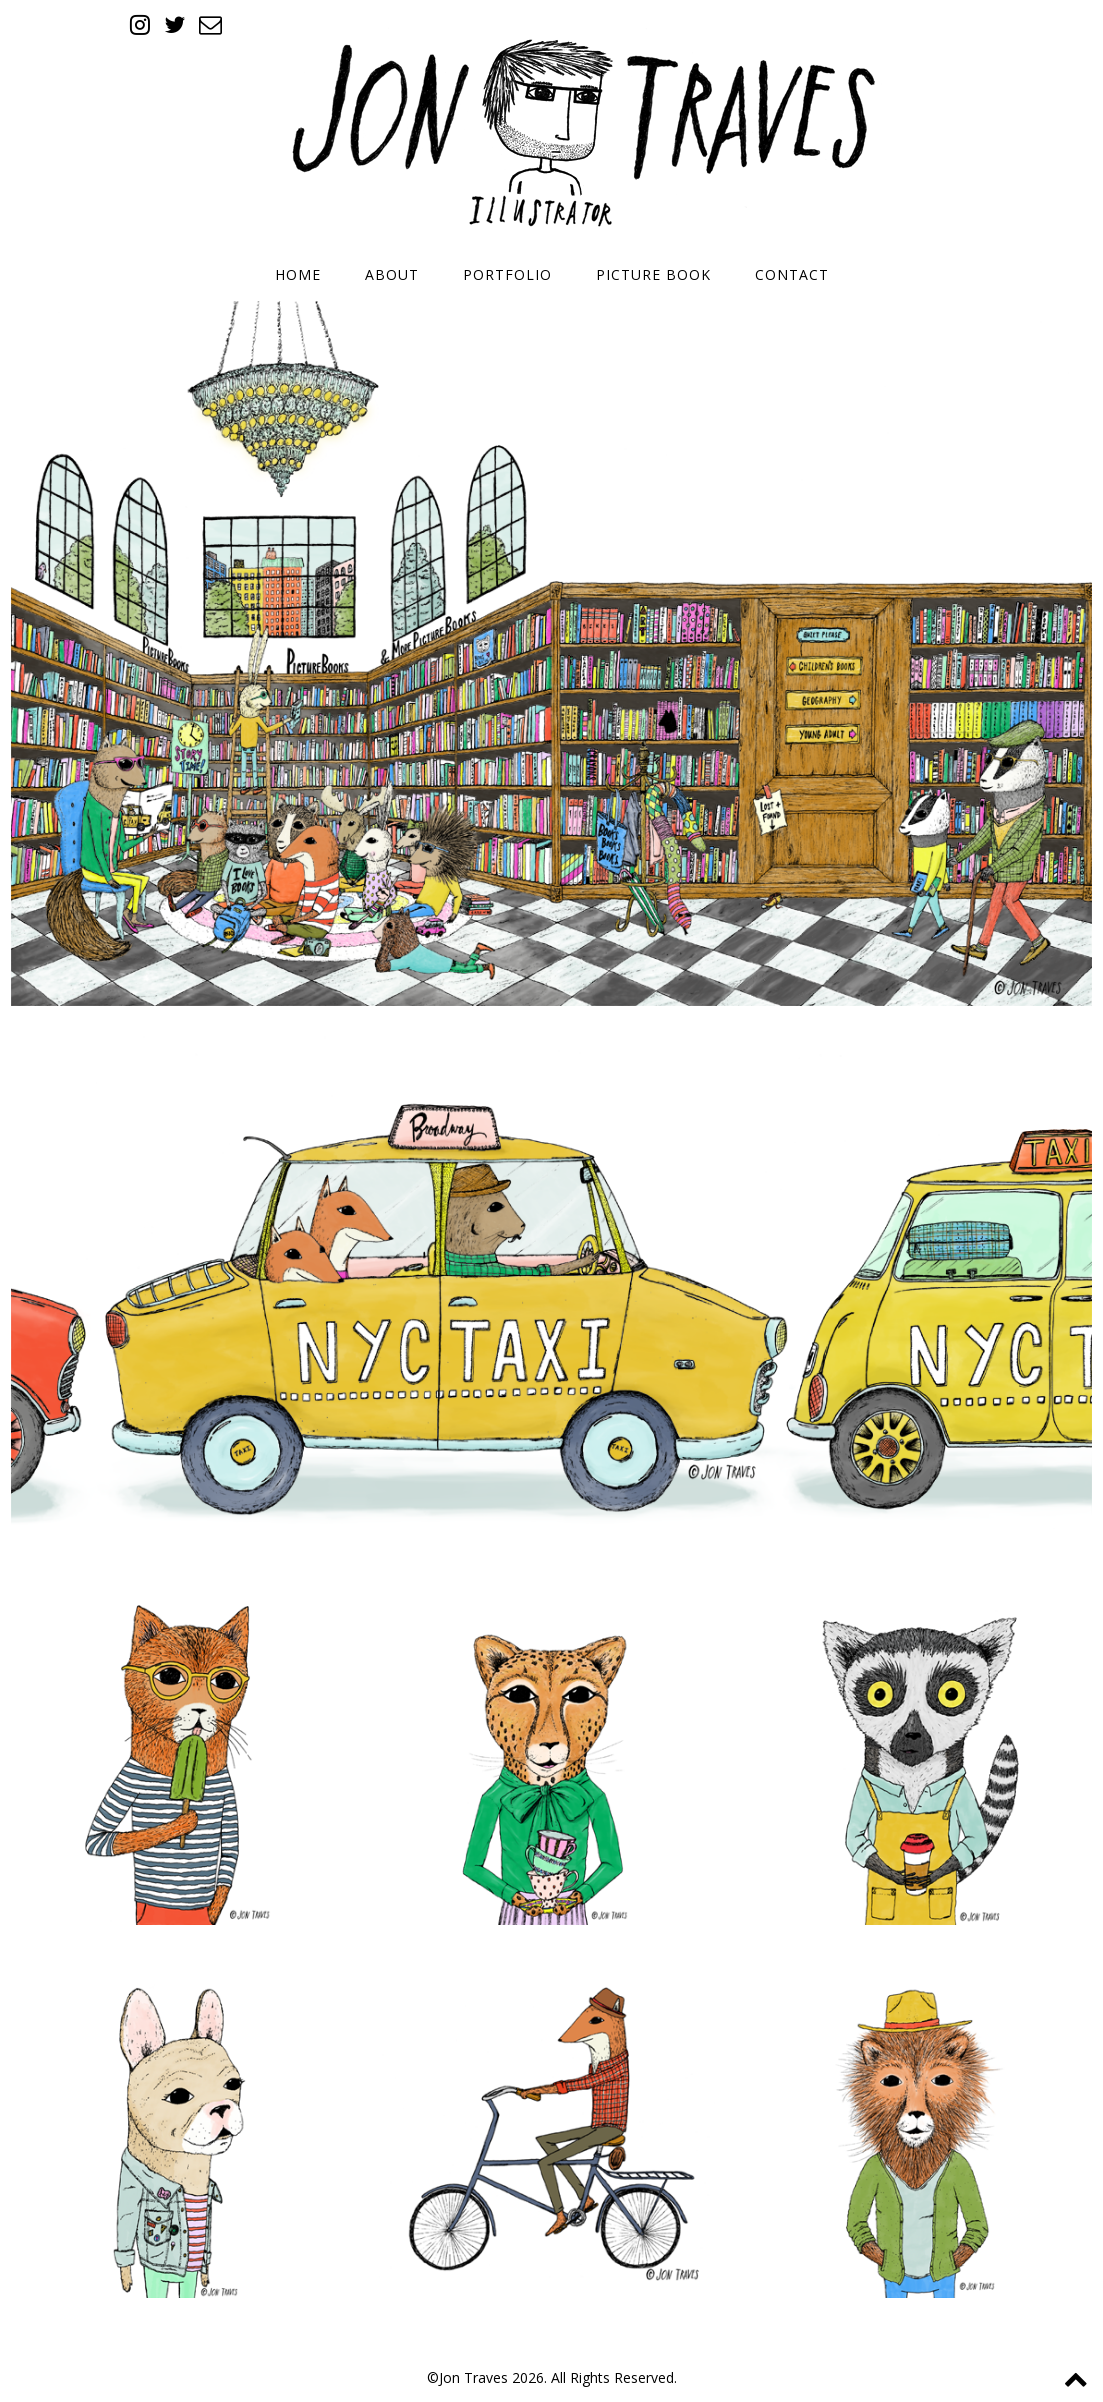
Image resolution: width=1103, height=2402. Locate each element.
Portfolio (507, 274)
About (392, 274)
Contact (792, 274)
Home (298, 274)
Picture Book (653, 274)
